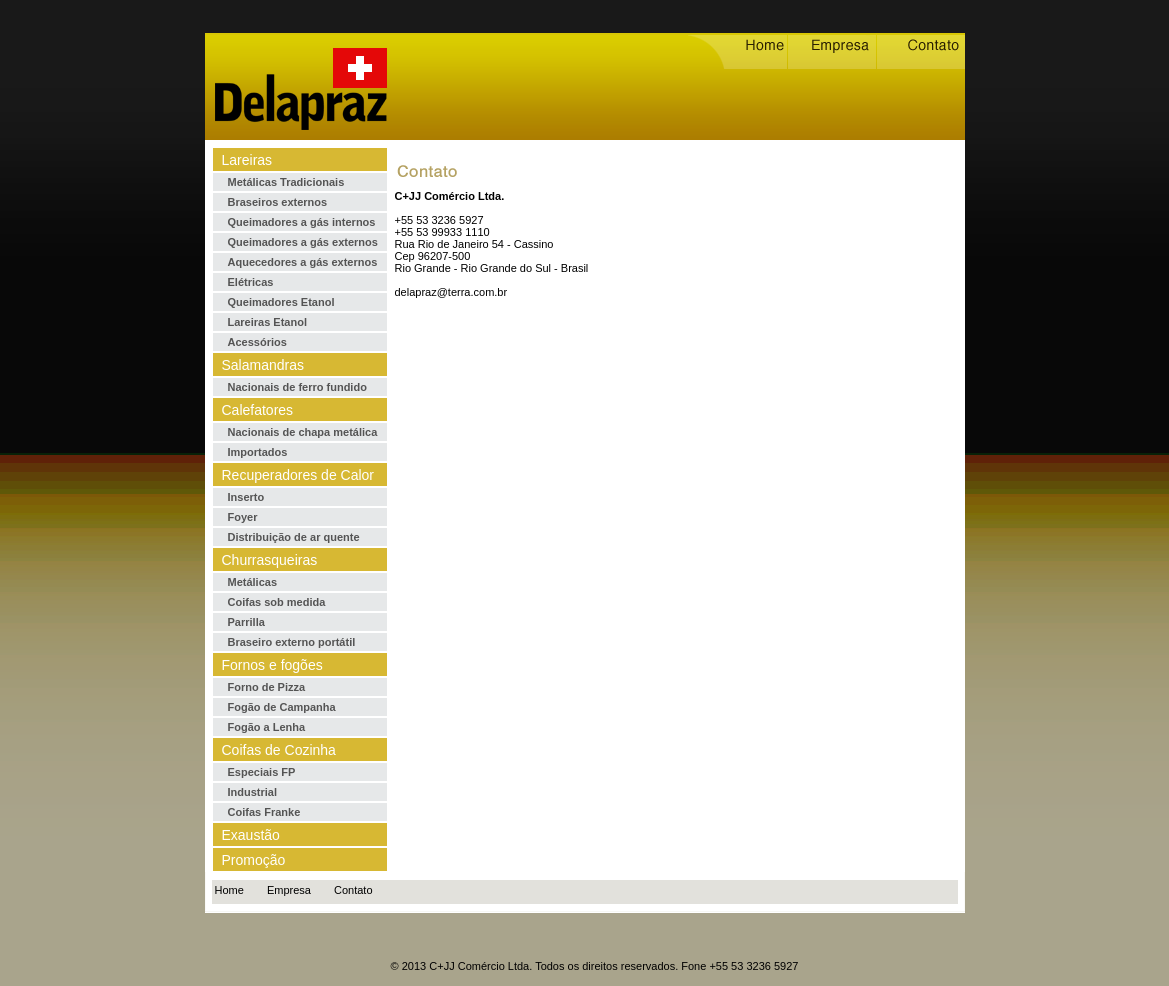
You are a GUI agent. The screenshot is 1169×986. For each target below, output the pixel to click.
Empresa (289, 890)
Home (229, 890)
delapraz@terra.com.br (451, 292)
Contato (353, 890)
